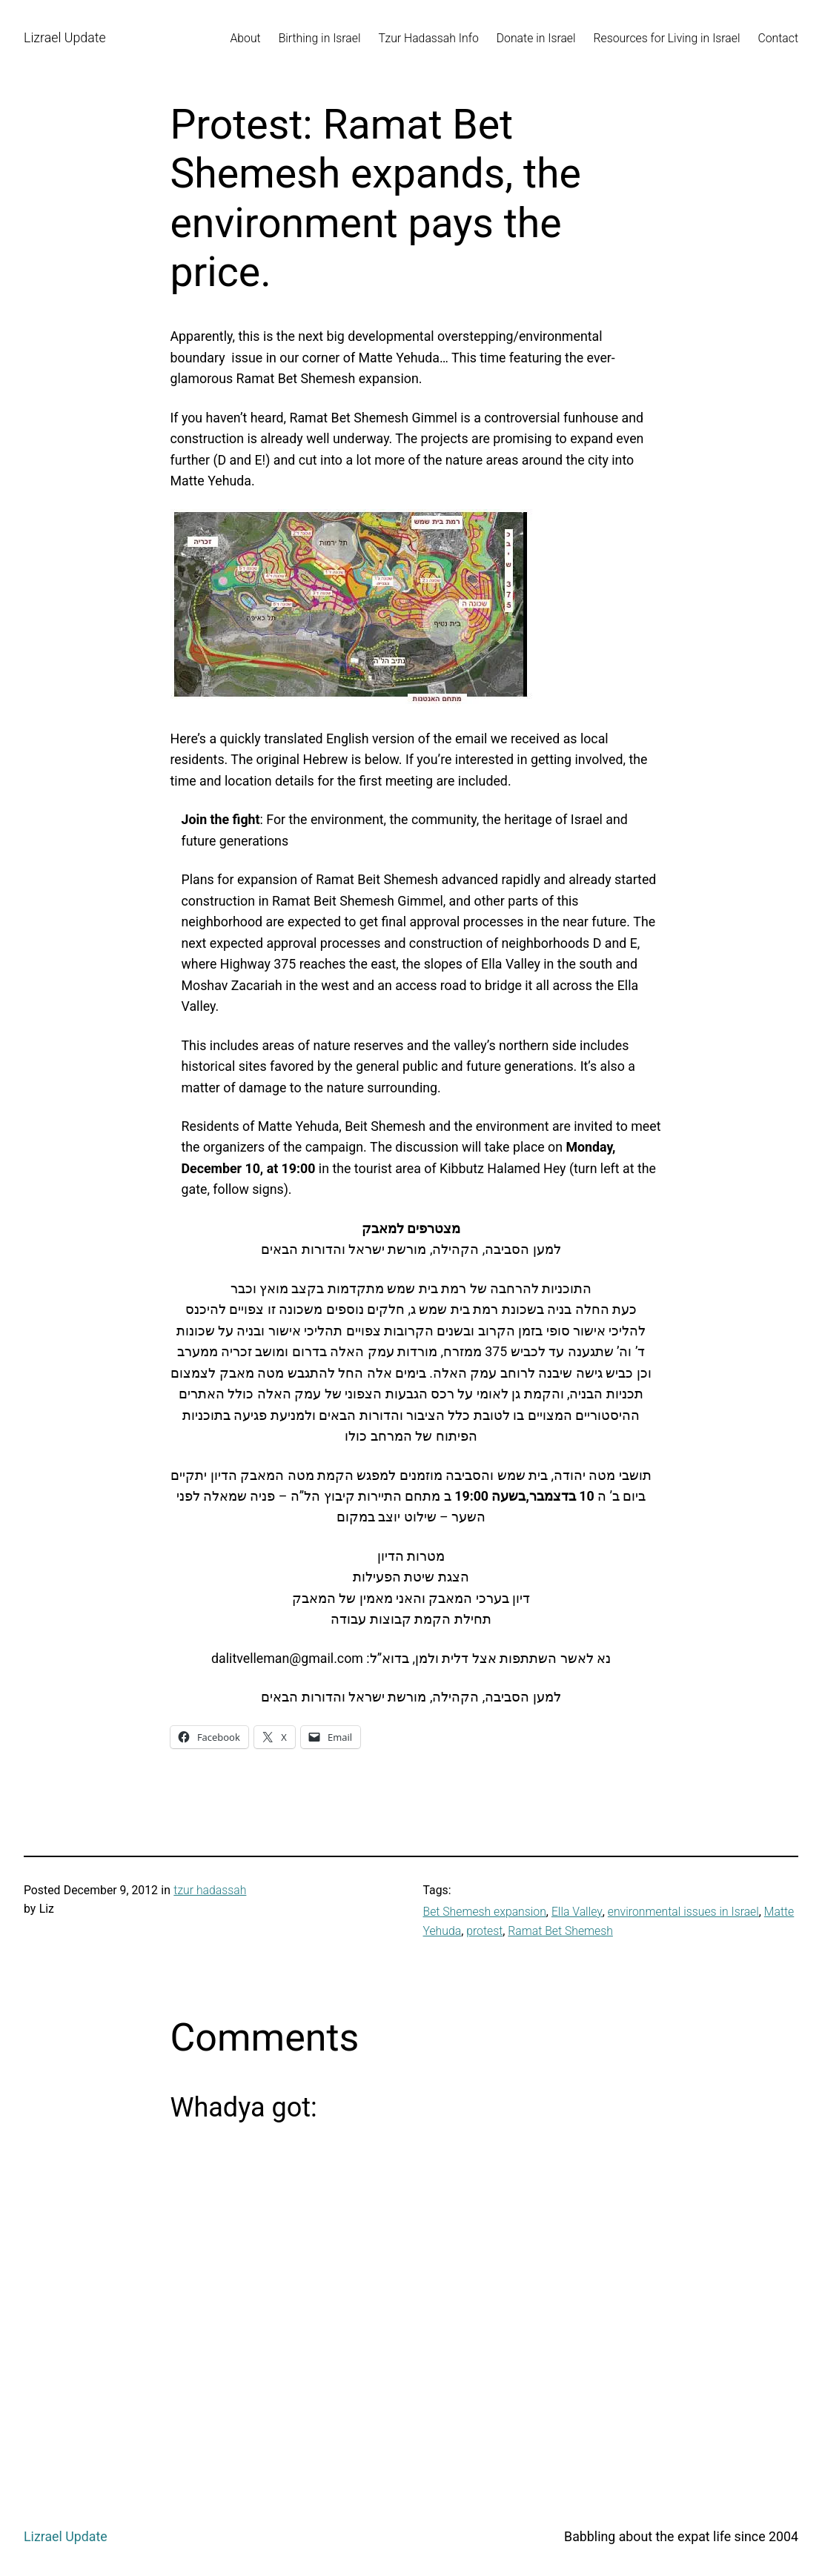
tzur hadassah (209, 1890)
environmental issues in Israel (683, 1912)
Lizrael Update (65, 37)
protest (484, 1931)
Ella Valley (577, 1912)
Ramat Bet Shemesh (560, 1931)
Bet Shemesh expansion (484, 1912)
